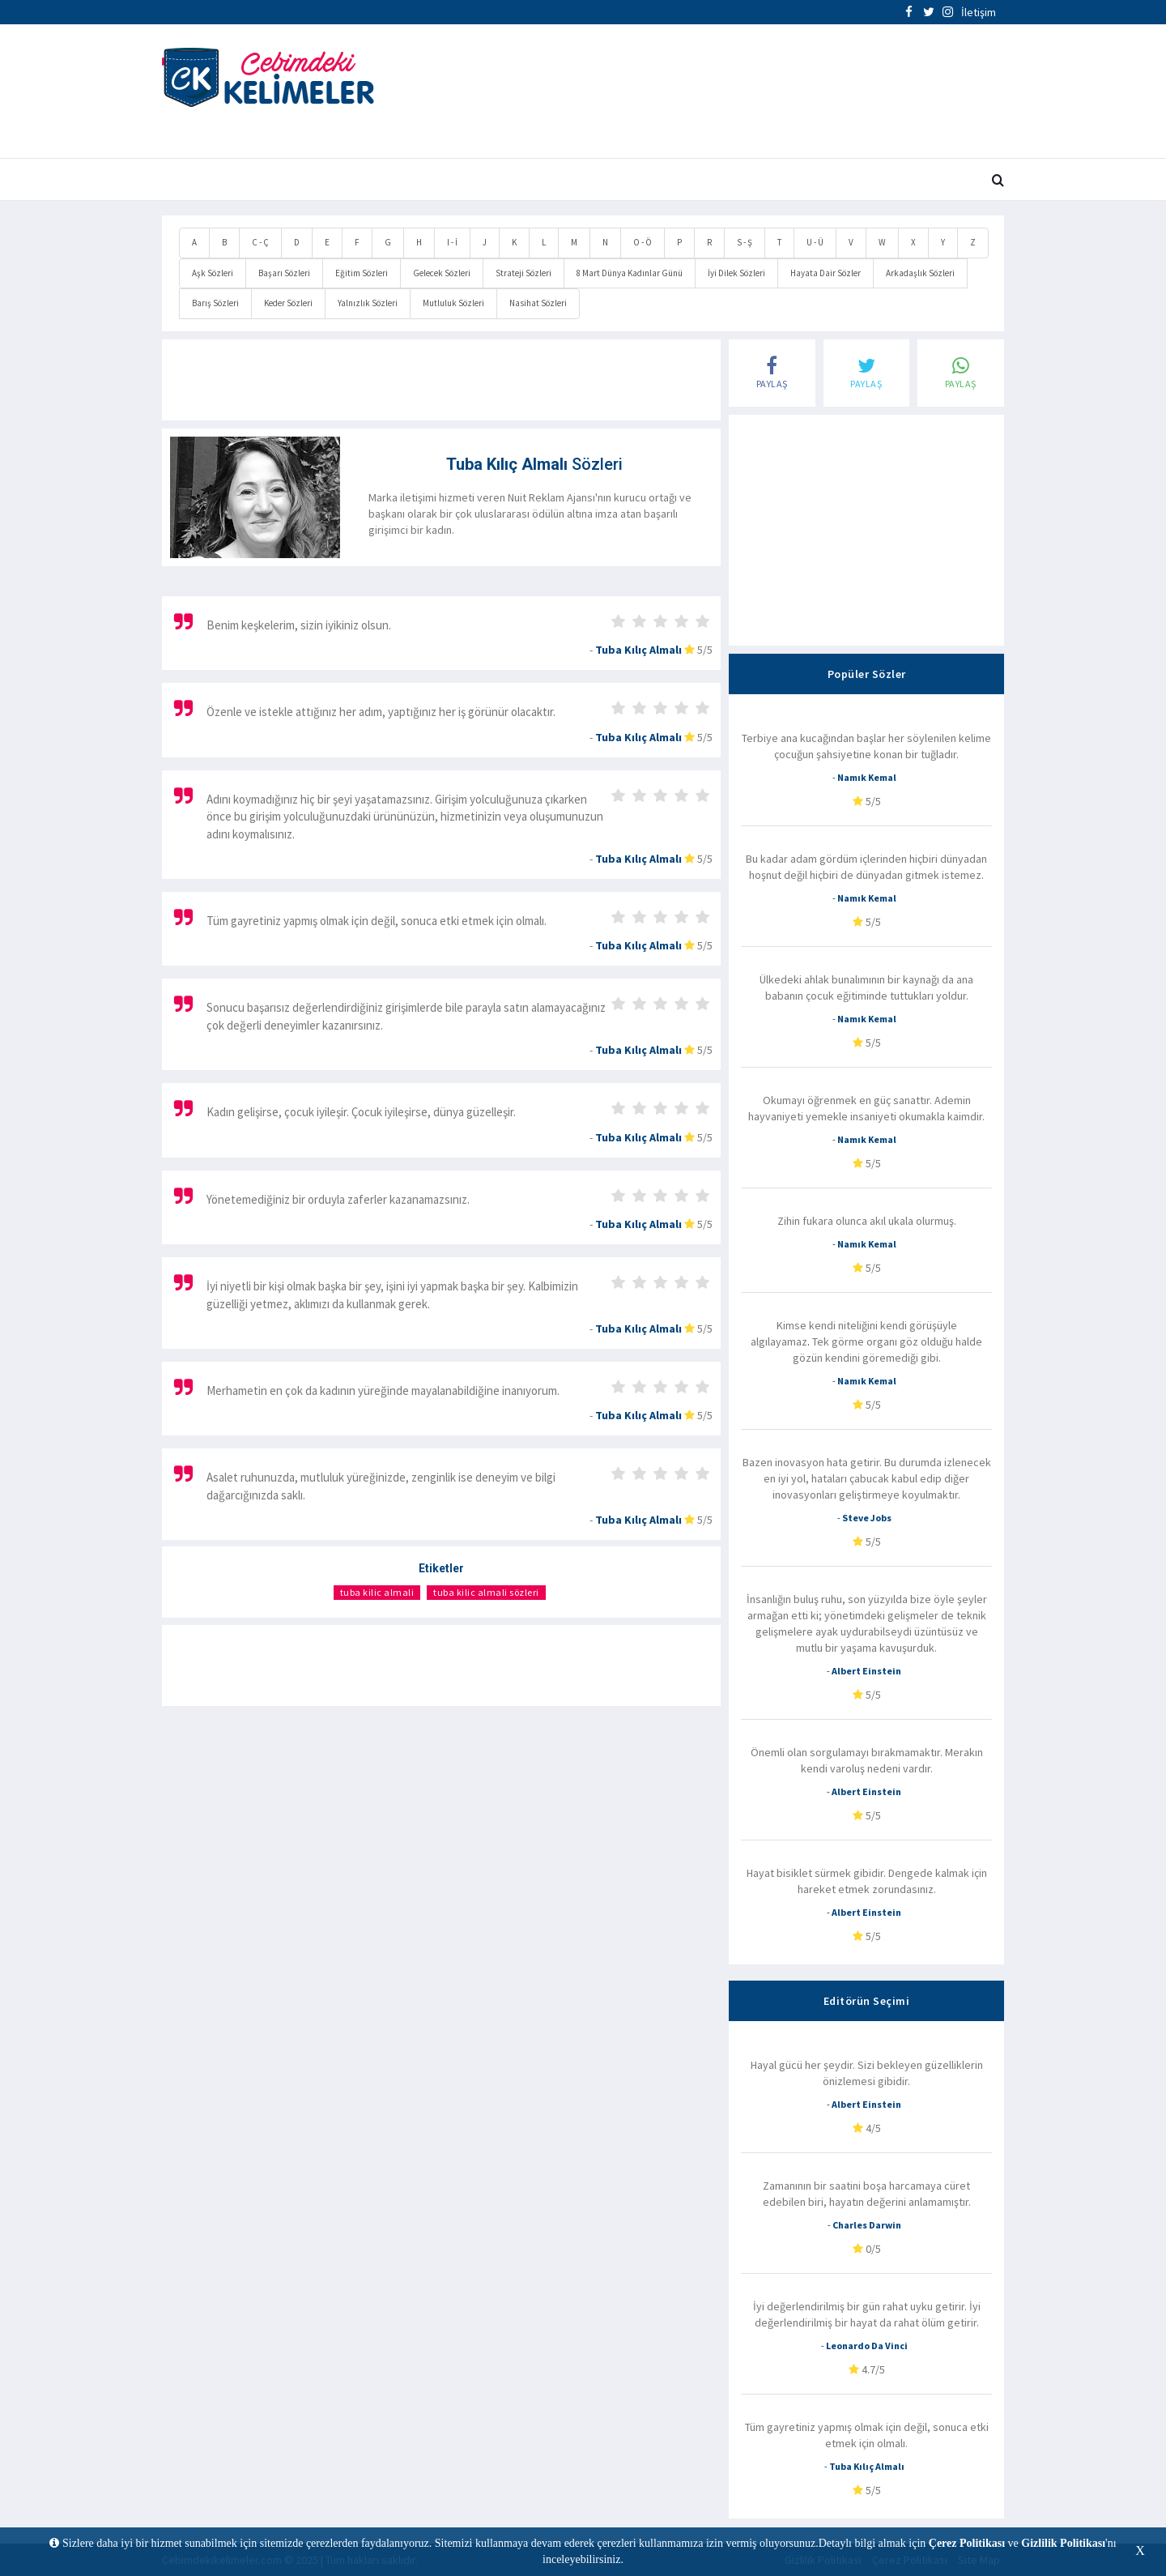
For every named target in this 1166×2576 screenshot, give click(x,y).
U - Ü (814, 242)
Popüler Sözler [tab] (867, 674)
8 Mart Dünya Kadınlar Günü (630, 273)
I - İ (452, 242)
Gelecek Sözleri (441, 273)
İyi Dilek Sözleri (736, 273)
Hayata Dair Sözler (825, 273)
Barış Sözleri (215, 303)
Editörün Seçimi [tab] (866, 2001)
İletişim (978, 12)
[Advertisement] (727, 93)
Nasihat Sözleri (538, 303)
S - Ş (744, 242)
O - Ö (642, 242)
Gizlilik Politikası (1063, 2543)
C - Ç (260, 242)
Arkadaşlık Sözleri (920, 273)
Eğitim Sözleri (361, 273)
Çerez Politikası (967, 2543)
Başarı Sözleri (284, 273)
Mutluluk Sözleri (453, 303)
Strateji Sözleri (523, 273)
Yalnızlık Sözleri (368, 303)
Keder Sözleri (288, 303)
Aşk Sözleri (212, 273)
